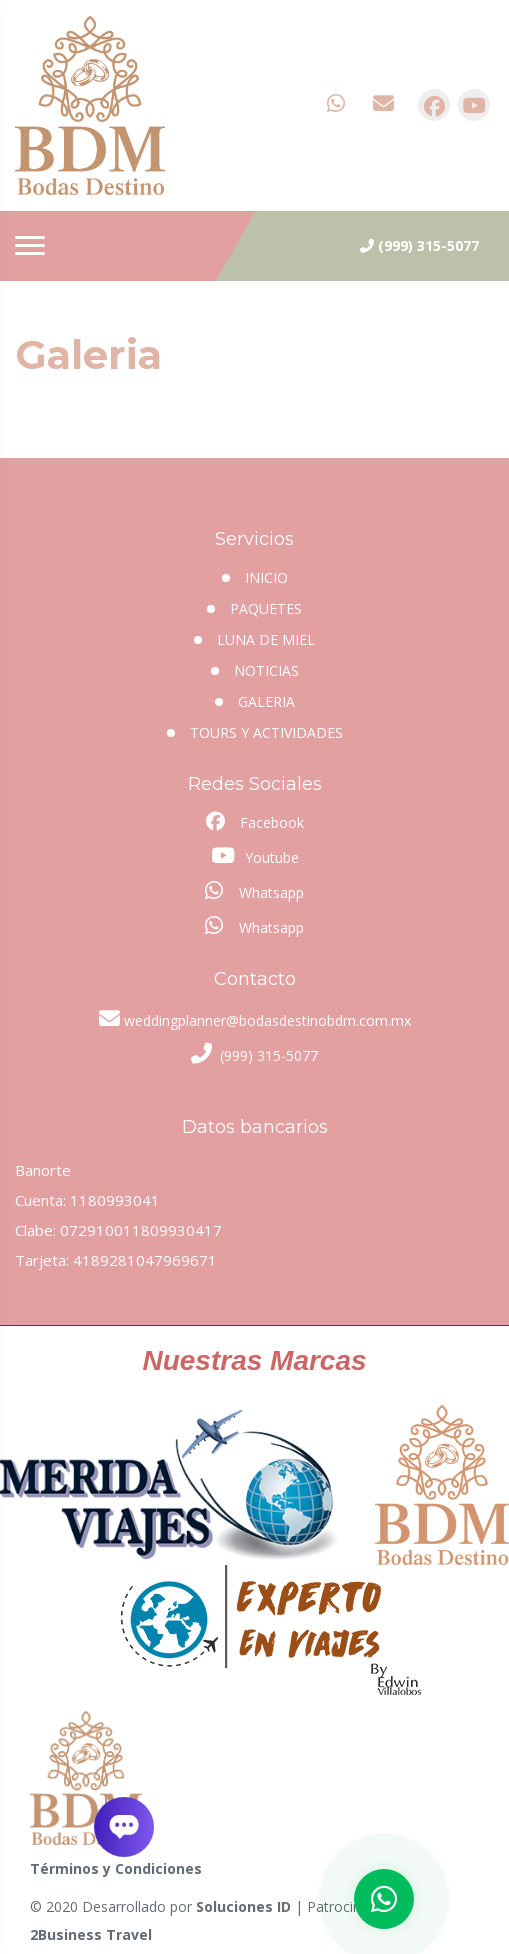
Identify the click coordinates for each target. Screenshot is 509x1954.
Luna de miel (266, 639)
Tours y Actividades (266, 732)
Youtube (255, 856)
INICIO (266, 577)
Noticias (266, 670)
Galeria (266, 701)
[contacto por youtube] (474, 105)
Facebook (255, 822)
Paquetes (266, 608)
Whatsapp (254, 891)
